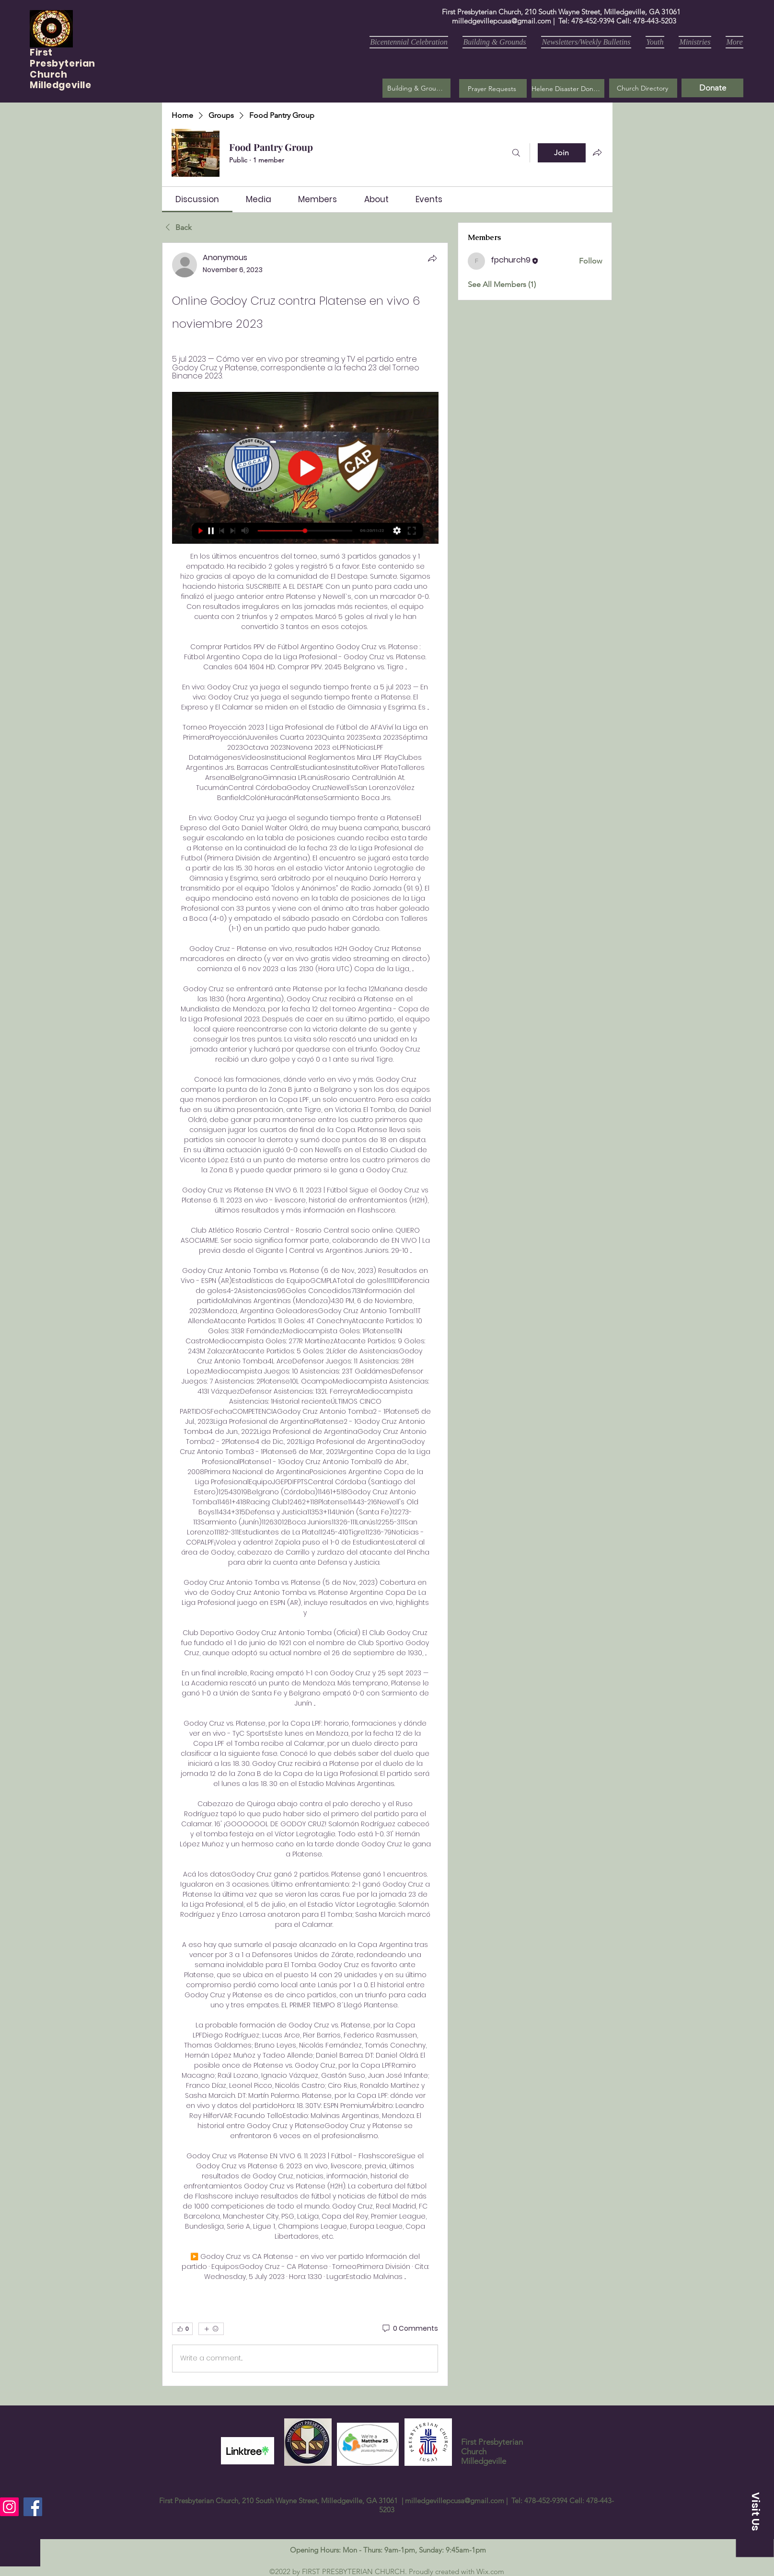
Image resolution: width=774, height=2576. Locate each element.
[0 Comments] (409, 2329)
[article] (305, 1314)
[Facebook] (32, 2506)
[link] (197, 199)
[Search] (516, 152)
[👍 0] (182, 2329)
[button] (493, 88)
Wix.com (490, 2571)
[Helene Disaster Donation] (567, 88)
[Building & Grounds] (416, 88)
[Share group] (597, 152)
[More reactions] (211, 2329)
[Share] (432, 258)
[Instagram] (9, 2506)
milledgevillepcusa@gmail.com (501, 20)
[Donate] (712, 88)
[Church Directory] (643, 88)
